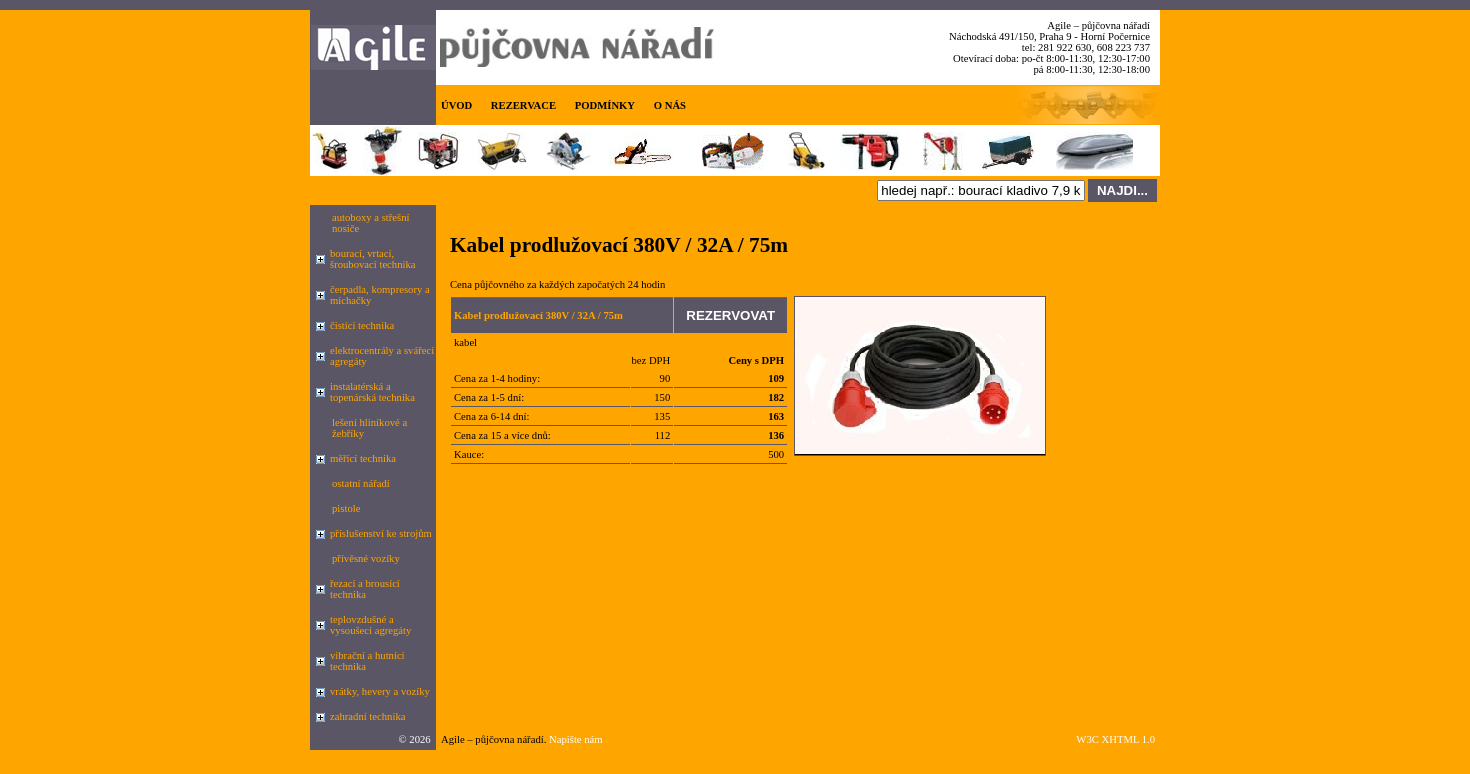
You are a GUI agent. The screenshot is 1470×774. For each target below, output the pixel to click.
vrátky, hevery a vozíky (380, 691)
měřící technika (363, 458)
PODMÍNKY (605, 105)
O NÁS (670, 105)
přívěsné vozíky (366, 558)
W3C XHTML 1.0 (1115, 739)
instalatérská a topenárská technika (372, 392)
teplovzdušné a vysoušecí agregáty (370, 625)
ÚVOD (456, 105)
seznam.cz (509, 755)
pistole (346, 508)
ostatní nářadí (361, 483)
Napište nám (576, 739)
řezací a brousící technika (365, 589)
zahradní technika (367, 716)
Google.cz (458, 755)
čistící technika (362, 325)
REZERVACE (523, 105)
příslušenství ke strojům (381, 533)
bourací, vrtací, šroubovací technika (373, 259)
